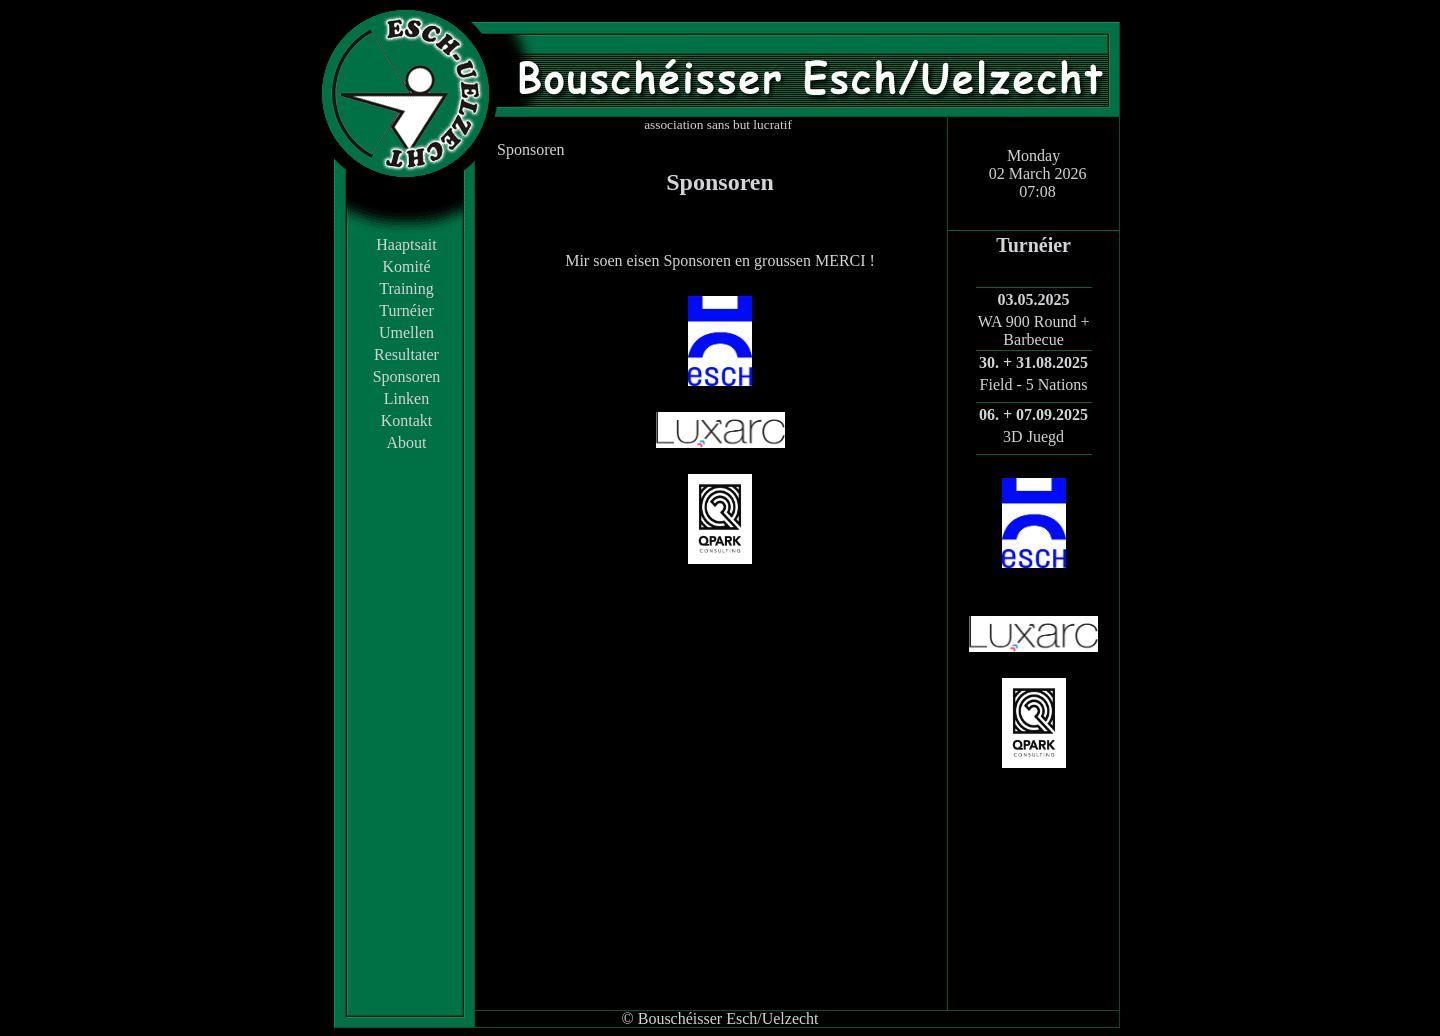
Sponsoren (407, 376)
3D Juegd (1033, 436)
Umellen (406, 332)
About (407, 442)
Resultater (406, 354)
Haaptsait (406, 244)
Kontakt (407, 420)
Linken (406, 398)
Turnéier (406, 310)
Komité (407, 266)
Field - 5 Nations (1034, 384)
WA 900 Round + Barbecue (1034, 330)
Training (406, 288)
